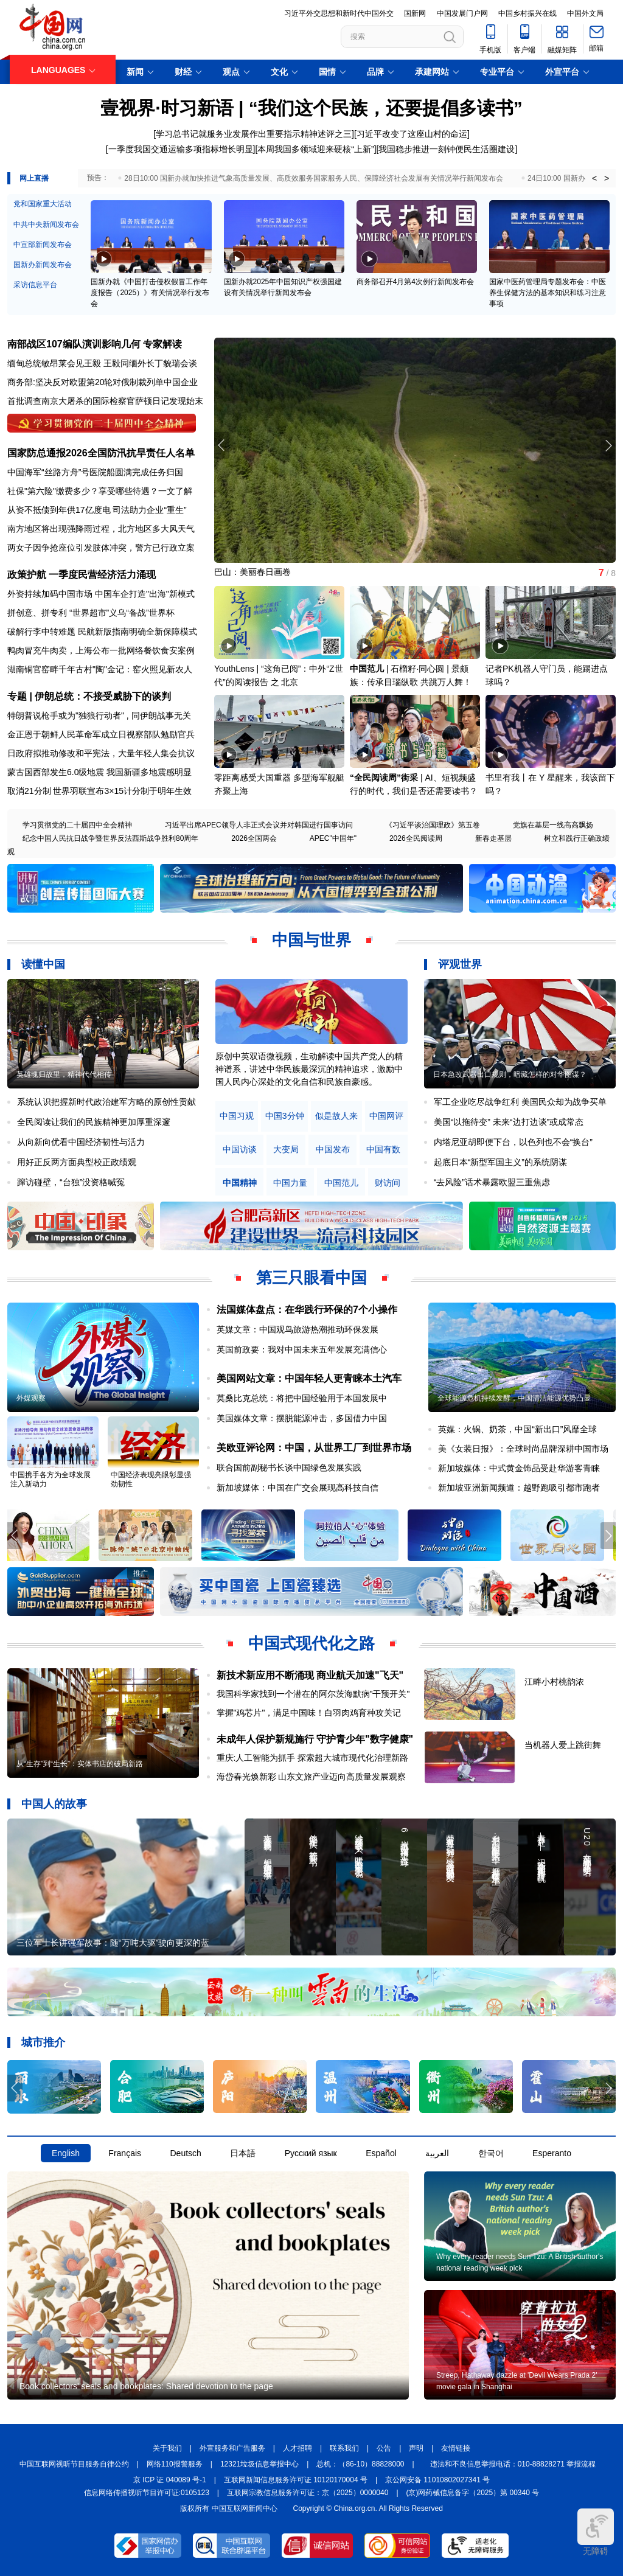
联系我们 (344, 2448)
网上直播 (34, 178)
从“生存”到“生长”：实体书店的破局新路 (79, 1764)
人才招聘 (297, 2448)
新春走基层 (493, 838)
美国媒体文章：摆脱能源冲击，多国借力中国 (302, 1418)
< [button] (594, 178)
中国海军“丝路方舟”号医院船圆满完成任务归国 (95, 472)
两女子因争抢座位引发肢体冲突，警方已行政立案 (101, 547)
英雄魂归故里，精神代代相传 (63, 1074)
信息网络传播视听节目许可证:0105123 (146, 2492)
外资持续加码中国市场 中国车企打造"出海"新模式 (101, 594)
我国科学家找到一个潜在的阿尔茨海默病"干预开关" (313, 1694)
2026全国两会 (254, 838)
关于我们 (167, 2448)
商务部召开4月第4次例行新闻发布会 (415, 281)
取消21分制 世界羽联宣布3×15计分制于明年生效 (99, 791)
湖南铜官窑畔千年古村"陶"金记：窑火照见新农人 (99, 669)
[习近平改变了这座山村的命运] (412, 134)
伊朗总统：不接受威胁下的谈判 (103, 696)
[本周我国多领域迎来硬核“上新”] (315, 149)
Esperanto (551, 2153)
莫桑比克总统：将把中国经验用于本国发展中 (302, 1398)
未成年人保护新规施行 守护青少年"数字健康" (315, 1739)
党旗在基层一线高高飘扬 (553, 825)
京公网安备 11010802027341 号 (437, 2480)
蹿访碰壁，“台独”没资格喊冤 (71, 1182)
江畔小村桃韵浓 (554, 1682)
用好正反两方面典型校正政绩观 (76, 1162)
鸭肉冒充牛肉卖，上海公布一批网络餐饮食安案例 (101, 650)
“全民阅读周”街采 (384, 777)
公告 (384, 2448)
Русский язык (311, 2153)
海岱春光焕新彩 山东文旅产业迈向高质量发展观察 (311, 1776)
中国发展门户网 (462, 13)
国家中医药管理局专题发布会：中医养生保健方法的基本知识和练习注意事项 (547, 292)
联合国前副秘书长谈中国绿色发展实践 (289, 1467)
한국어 (491, 2153)
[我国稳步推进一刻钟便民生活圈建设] (447, 149)
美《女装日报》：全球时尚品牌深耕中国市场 (523, 1448)
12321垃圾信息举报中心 (259, 2464)
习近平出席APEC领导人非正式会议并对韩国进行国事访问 (259, 825)
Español (381, 2153)
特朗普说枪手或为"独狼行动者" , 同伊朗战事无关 (99, 715)
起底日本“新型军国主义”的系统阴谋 (500, 1162)
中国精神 (240, 1183)
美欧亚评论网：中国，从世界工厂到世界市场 (314, 1448)
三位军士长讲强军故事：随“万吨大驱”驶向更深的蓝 (112, 1943)
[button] (608, 445)
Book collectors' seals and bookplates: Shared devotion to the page (146, 2386)
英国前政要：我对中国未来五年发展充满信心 (302, 1349)
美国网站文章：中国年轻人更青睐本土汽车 (309, 1378)
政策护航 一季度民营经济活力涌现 (81, 574)
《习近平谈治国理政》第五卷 (432, 825)
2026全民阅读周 (415, 838)
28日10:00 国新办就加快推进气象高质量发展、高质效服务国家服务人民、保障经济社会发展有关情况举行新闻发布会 (313, 178)
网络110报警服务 (175, 2464)
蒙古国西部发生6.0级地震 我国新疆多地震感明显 (99, 772)
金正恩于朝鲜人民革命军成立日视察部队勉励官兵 (101, 734)
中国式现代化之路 (311, 1643)
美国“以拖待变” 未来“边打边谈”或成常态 (509, 1122)
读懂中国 (43, 964)
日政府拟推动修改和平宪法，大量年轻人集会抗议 (101, 753)
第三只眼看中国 (311, 1278)
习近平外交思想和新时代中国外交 (339, 13)
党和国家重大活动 (42, 204)
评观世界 (460, 964)
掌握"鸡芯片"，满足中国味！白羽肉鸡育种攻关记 (309, 1713)
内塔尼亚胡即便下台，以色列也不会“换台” (513, 1142)
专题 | (21, 696)
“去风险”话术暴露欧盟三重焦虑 (492, 1182)
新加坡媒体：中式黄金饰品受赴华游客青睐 (519, 1468)
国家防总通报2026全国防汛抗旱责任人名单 (101, 453)
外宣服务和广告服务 (232, 2448)
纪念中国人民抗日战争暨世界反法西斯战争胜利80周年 (110, 838)
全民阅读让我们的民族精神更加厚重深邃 (93, 1122)
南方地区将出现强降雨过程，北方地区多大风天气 (101, 529)
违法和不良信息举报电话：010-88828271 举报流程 (513, 2464)
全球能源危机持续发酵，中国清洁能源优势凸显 (514, 1398)
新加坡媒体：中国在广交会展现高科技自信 (297, 1487)
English (66, 2153)
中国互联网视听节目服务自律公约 (74, 2464)
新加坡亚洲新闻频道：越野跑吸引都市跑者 (519, 1487)
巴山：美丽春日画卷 (252, 572)
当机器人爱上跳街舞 (562, 1745)
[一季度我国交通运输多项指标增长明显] (181, 149)
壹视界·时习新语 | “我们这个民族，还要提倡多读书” (311, 108)
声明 (416, 2448)
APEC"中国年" (333, 838)
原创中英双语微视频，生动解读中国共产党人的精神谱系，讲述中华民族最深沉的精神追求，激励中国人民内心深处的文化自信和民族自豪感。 (309, 1069)
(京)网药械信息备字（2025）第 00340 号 (473, 2492)
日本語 (243, 2153)
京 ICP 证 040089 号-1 (169, 2480)
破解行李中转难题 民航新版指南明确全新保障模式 (102, 631)
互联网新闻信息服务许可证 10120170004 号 (295, 2480)
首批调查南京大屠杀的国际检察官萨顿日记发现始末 (105, 401)
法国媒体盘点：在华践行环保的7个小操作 (307, 1309)
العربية (437, 2153)
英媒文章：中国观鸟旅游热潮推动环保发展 (297, 1329)
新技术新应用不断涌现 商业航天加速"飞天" (310, 1675)
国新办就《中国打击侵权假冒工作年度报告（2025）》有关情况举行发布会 (150, 292)
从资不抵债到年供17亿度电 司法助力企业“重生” (97, 510)
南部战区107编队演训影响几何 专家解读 (94, 344)
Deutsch (185, 2153)
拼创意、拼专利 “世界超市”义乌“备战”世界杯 (91, 613)
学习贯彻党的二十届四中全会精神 (77, 825)
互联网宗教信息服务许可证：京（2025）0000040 (307, 2492)
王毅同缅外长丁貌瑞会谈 (150, 363)
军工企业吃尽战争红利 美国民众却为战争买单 (520, 1102)
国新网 (415, 13)
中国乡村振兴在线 (527, 13)
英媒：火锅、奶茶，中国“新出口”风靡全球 (517, 1429)
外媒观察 (31, 1398)
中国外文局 (585, 13)
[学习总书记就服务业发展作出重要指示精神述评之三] (253, 134)
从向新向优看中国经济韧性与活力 (81, 1142)
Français (124, 2153)
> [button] (606, 178)
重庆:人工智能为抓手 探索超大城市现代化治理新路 (313, 1758)
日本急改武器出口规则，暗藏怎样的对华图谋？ (509, 1074)
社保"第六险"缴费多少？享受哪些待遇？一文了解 (99, 491)
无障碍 (595, 2532)
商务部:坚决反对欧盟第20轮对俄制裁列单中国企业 (102, 382)
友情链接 (455, 2448)
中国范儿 (367, 669)
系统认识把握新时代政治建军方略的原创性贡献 (106, 1102)
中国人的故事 (54, 1804)
